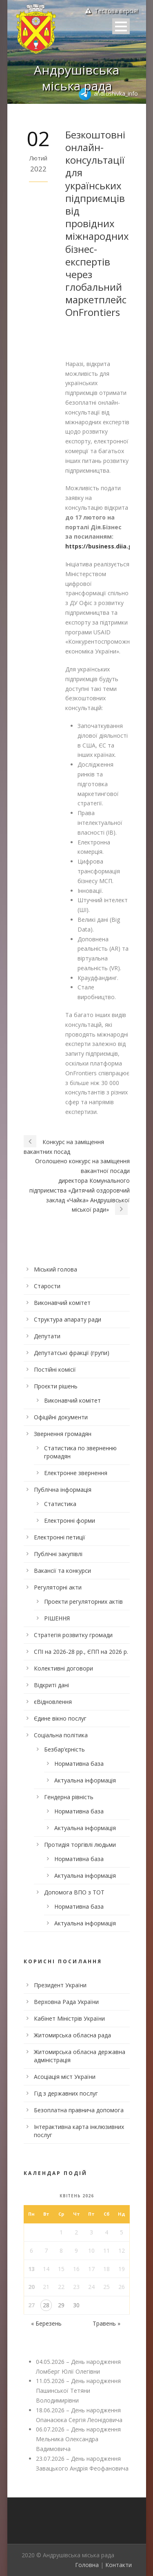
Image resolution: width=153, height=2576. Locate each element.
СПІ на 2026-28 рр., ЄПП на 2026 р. (81, 1651)
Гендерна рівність (68, 1797)
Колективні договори (63, 1668)
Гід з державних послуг (66, 2093)
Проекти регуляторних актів (83, 1601)
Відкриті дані (51, 1685)
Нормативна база (79, 1763)
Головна (87, 2565)
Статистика (60, 1504)
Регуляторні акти (58, 1587)
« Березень (46, 2323)
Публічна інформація (62, 1489)
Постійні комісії (55, 1369)
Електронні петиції (59, 1537)
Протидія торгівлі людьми (80, 1844)
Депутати (47, 1336)
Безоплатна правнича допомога (79, 2110)
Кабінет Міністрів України (69, 2018)
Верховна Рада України (66, 2002)
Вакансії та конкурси (62, 1570)
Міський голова (55, 1269)
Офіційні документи (61, 1417)
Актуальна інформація (85, 1780)
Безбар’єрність (64, 1749)
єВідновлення (53, 1702)
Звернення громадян (62, 1434)
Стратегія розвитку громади (73, 1635)
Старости (47, 1286)
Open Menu (121, 26)
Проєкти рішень (56, 1386)
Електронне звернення (75, 1473)
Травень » (106, 2323)
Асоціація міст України (64, 2077)
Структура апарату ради (67, 1319)
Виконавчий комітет (62, 1303)
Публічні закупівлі (58, 1554)
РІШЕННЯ (57, 1618)
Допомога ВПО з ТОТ (74, 1892)
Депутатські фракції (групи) (71, 1353)
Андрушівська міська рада (76, 77)
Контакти (118, 2565)
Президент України (60, 1985)
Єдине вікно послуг (60, 1718)
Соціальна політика (61, 1735)
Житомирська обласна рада (72, 2035)
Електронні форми (69, 1520)
